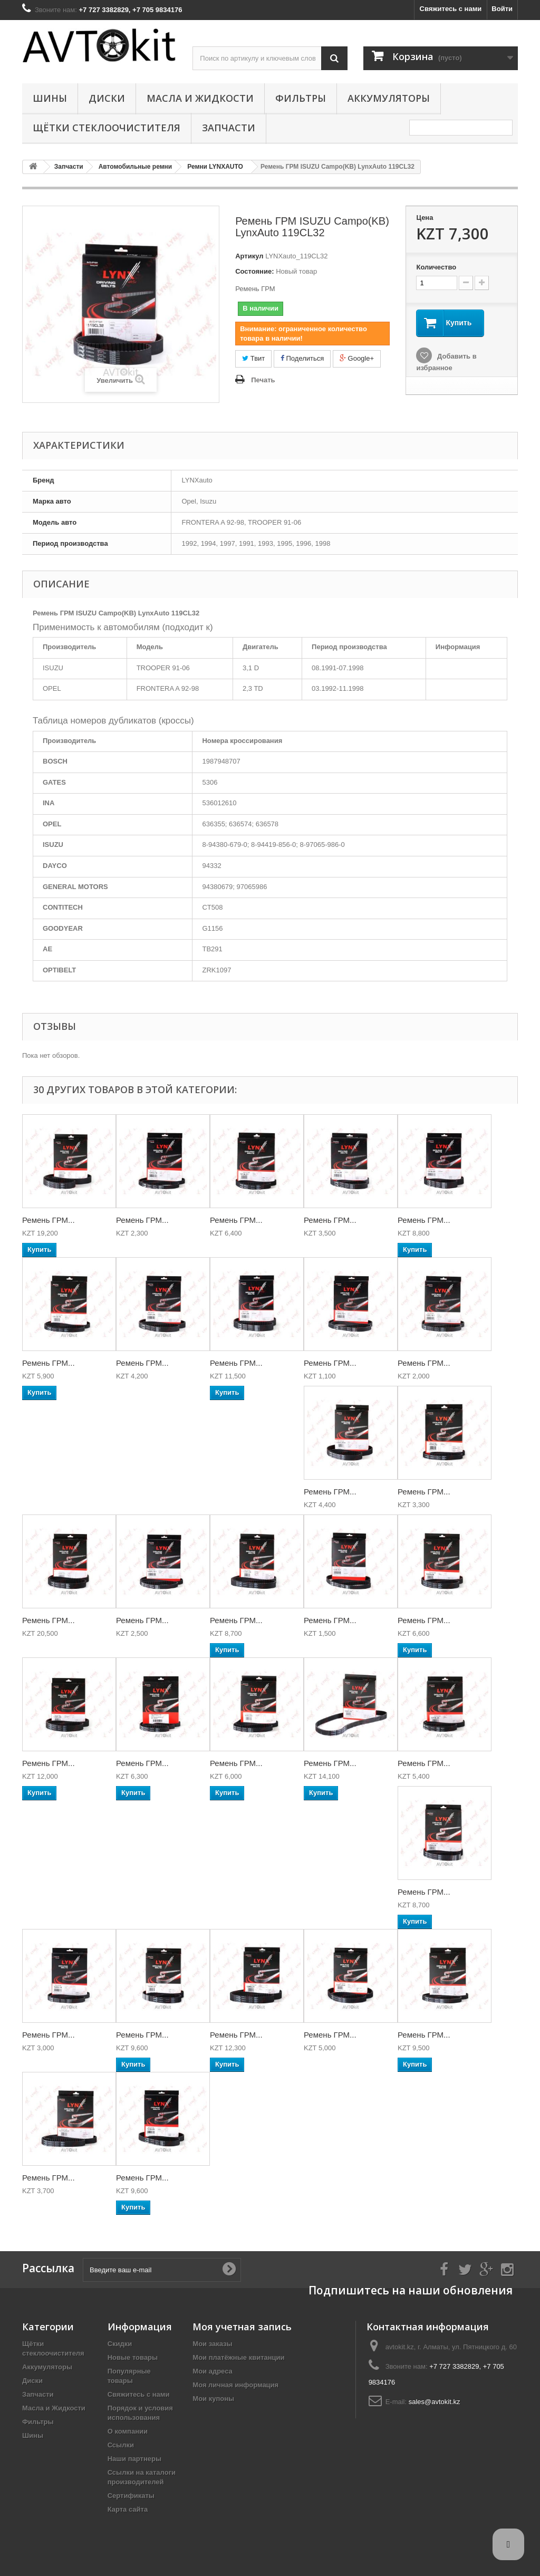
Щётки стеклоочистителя (106, 127)
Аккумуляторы (389, 98)
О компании (128, 2431)
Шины (50, 98)
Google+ (357, 358)
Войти (502, 9)
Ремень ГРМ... (48, 1219)
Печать (263, 380)
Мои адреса (212, 2371)
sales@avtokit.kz (434, 2402)
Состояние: (254, 271)
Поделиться (302, 358)
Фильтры (300, 98)
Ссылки (121, 2445)
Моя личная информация (235, 2385)
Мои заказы (212, 2344)
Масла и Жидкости (200, 98)
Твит (253, 358)
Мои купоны (213, 2399)
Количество (436, 267)
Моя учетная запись (242, 2326)
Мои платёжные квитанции (238, 2357)
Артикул (249, 256)
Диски (107, 98)
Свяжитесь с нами (451, 9)
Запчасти (228, 127)
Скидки (120, 2344)
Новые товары (133, 2357)
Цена (424, 217)
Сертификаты (131, 2496)
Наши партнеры (134, 2459)
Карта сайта (128, 2509)
